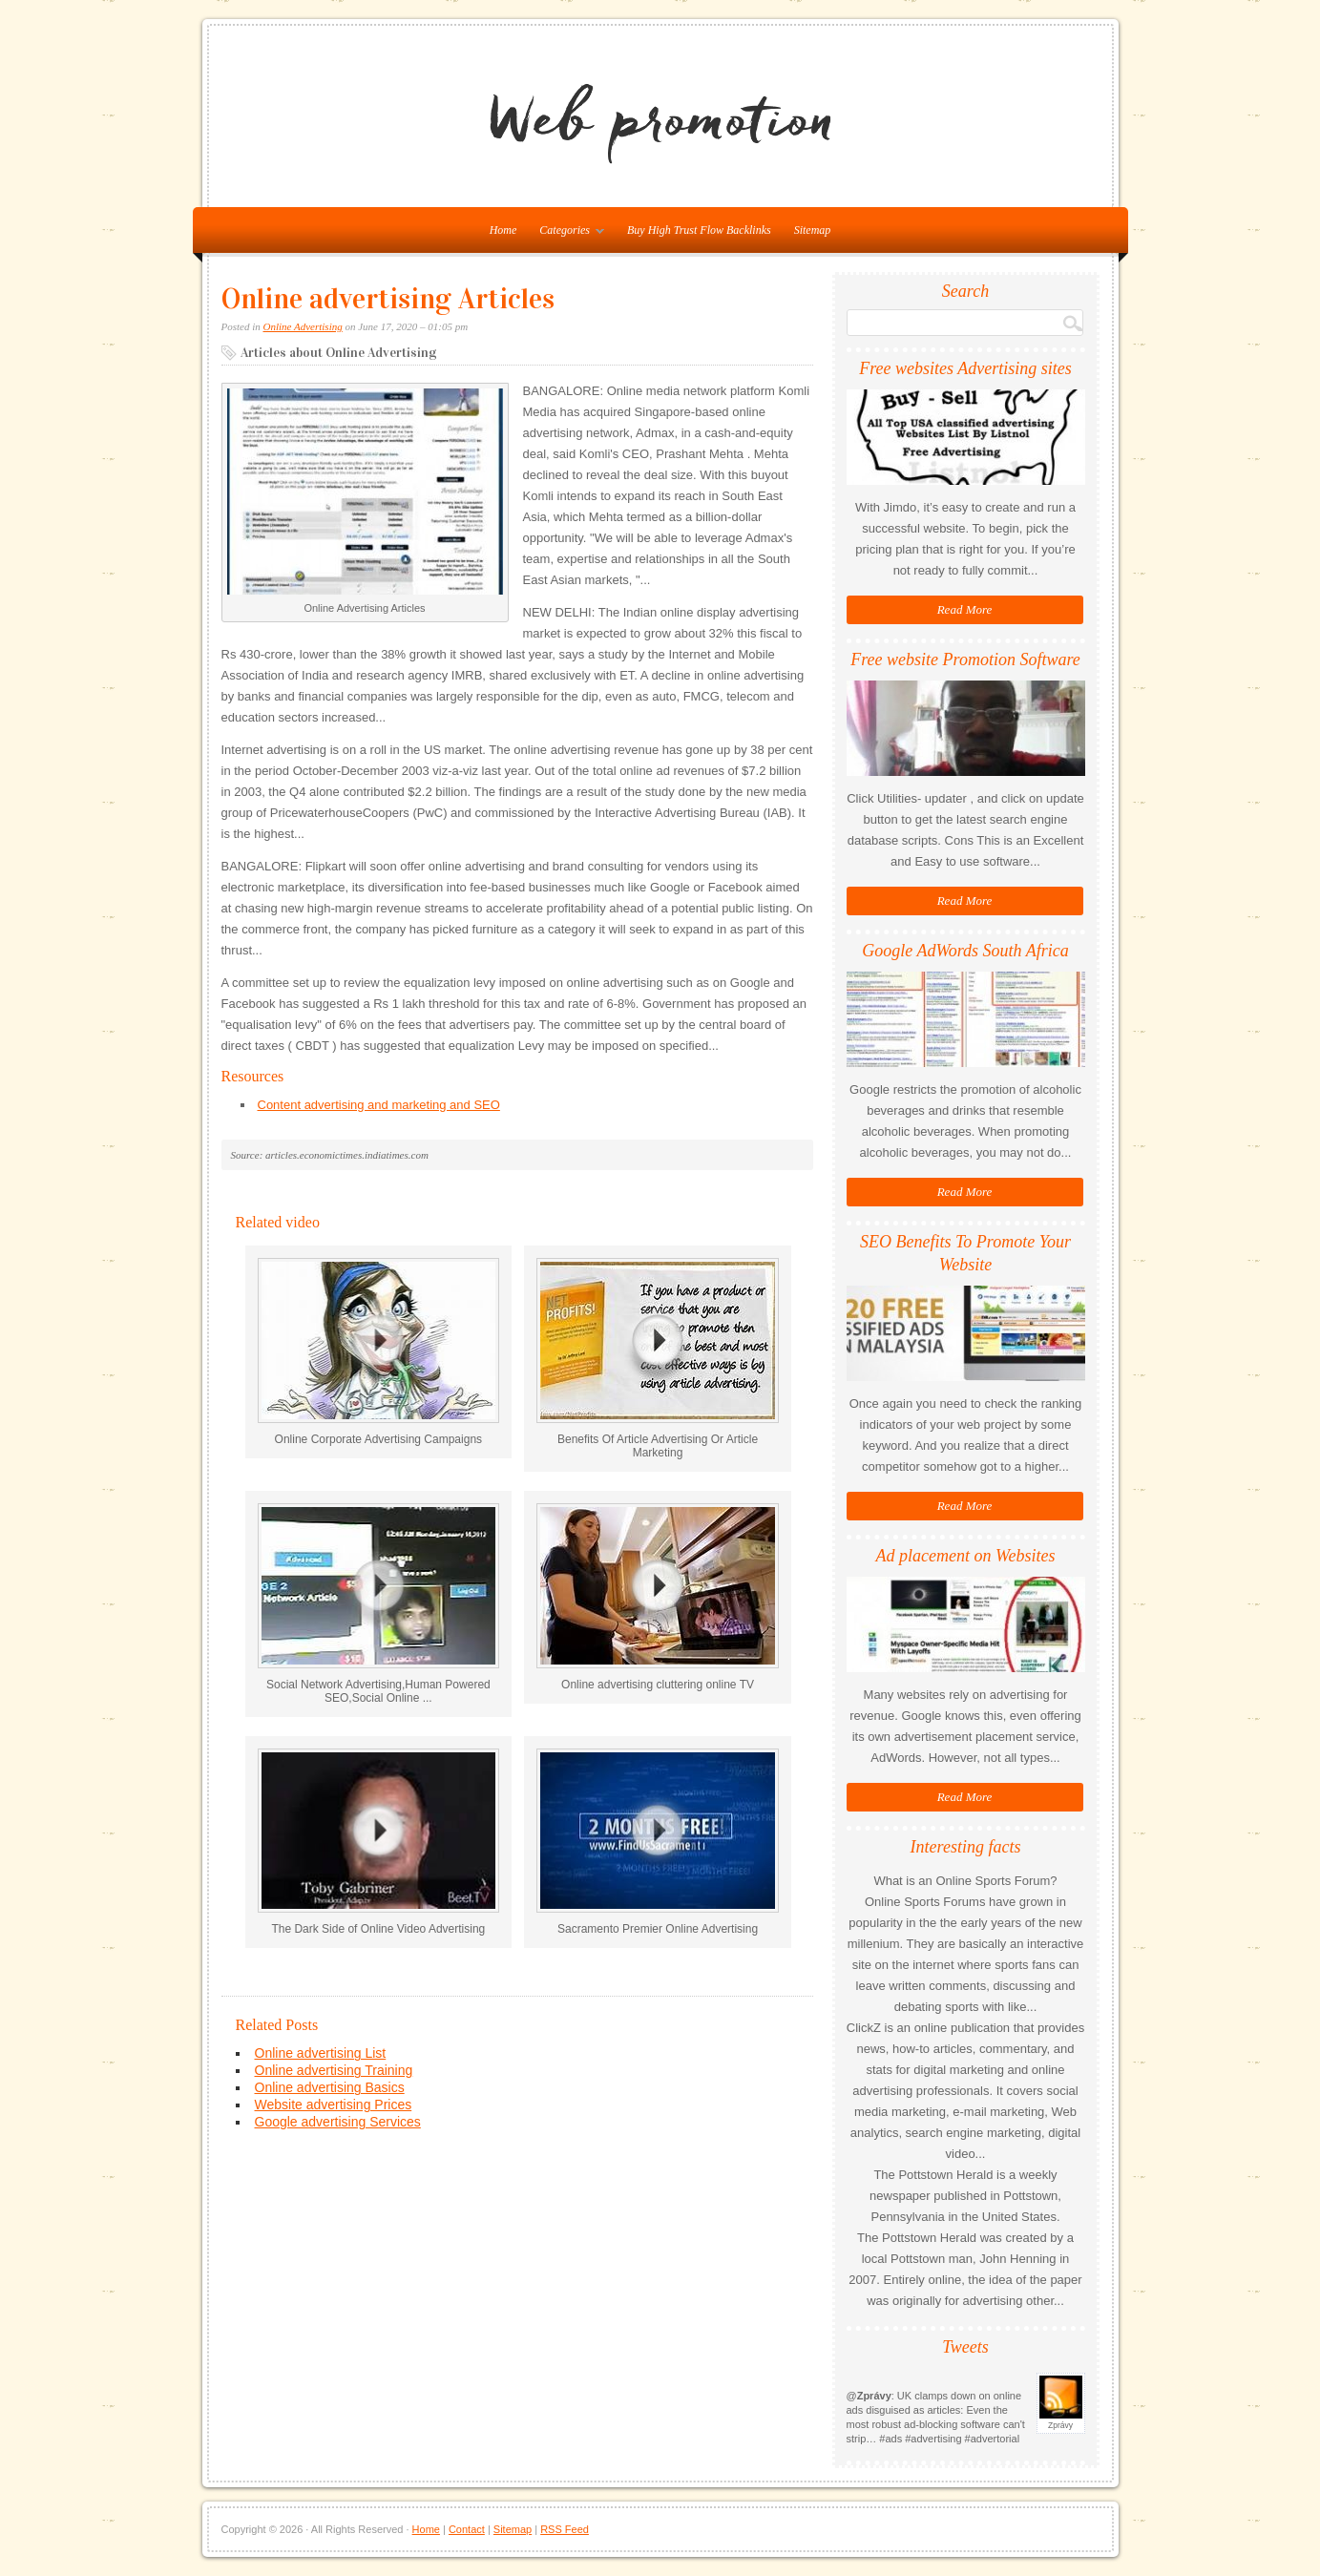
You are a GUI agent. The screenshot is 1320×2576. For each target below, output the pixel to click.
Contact (467, 2529)
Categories (567, 233)
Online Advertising (303, 326)
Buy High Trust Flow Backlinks (699, 230)
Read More (965, 609)
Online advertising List (321, 2053)
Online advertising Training (334, 2070)
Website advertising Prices (333, 2104)
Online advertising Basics (330, 2087)
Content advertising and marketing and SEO (379, 1105)
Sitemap (812, 230)
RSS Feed (564, 2529)
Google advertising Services (338, 2121)
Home (426, 2529)
